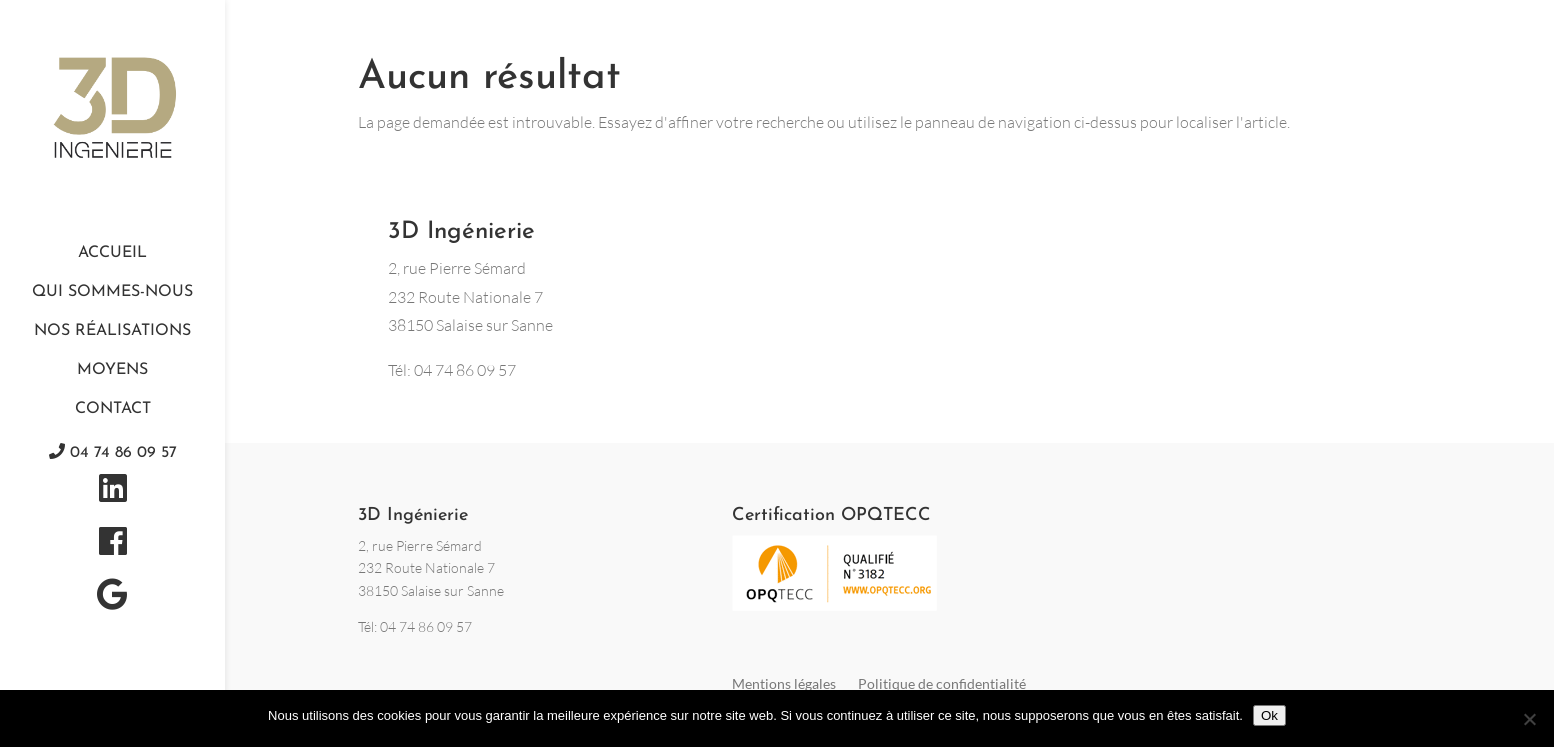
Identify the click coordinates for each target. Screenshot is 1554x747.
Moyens (112, 370)
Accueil (112, 253)
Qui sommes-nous (112, 292)
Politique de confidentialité (942, 683)
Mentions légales (784, 683)
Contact (113, 409)
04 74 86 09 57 (113, 452)
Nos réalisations (112, 331)
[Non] (1529, 719)
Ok (1269, 715)
